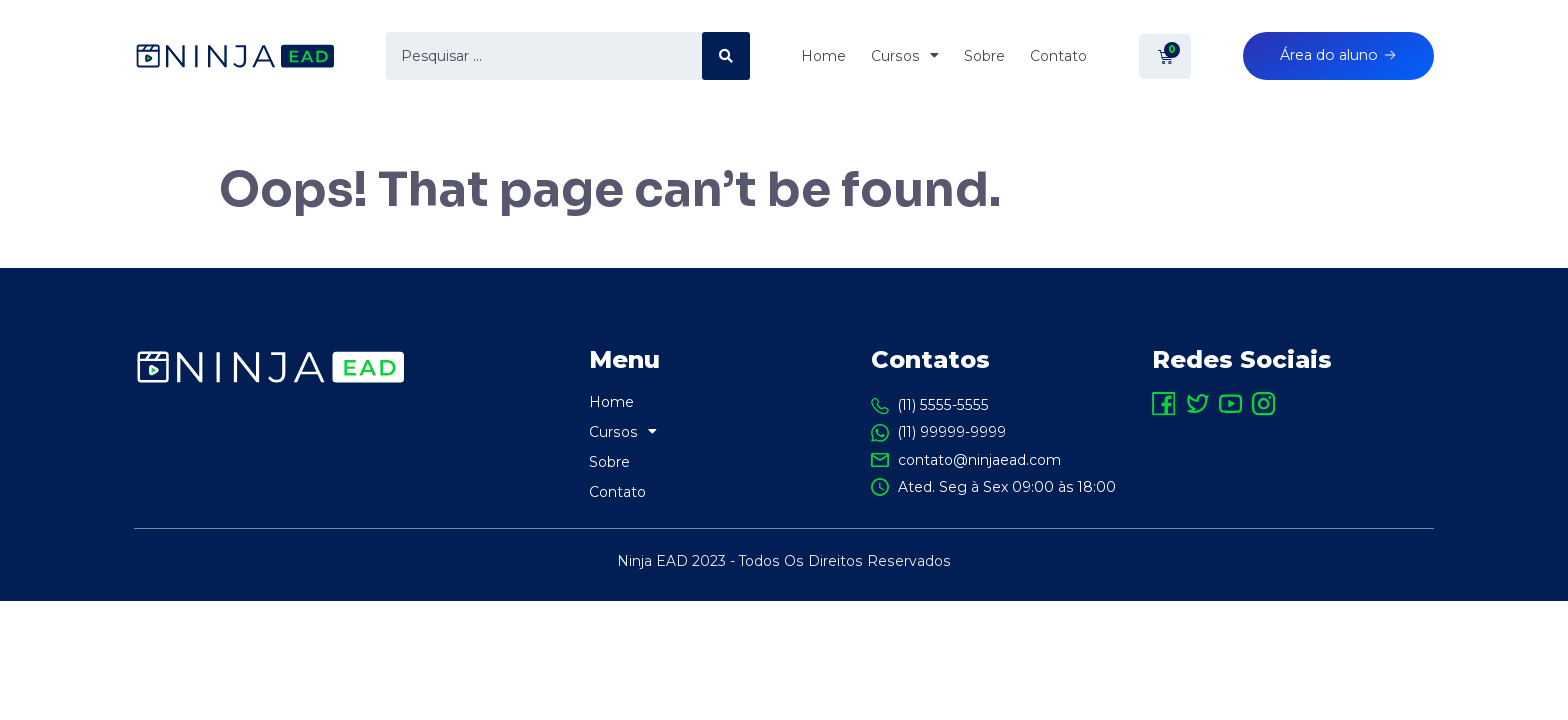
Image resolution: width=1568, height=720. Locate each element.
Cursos (897, 57)
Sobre (976, 57)
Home (815, 57)
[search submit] (722, 57)
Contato (1050, 57)
